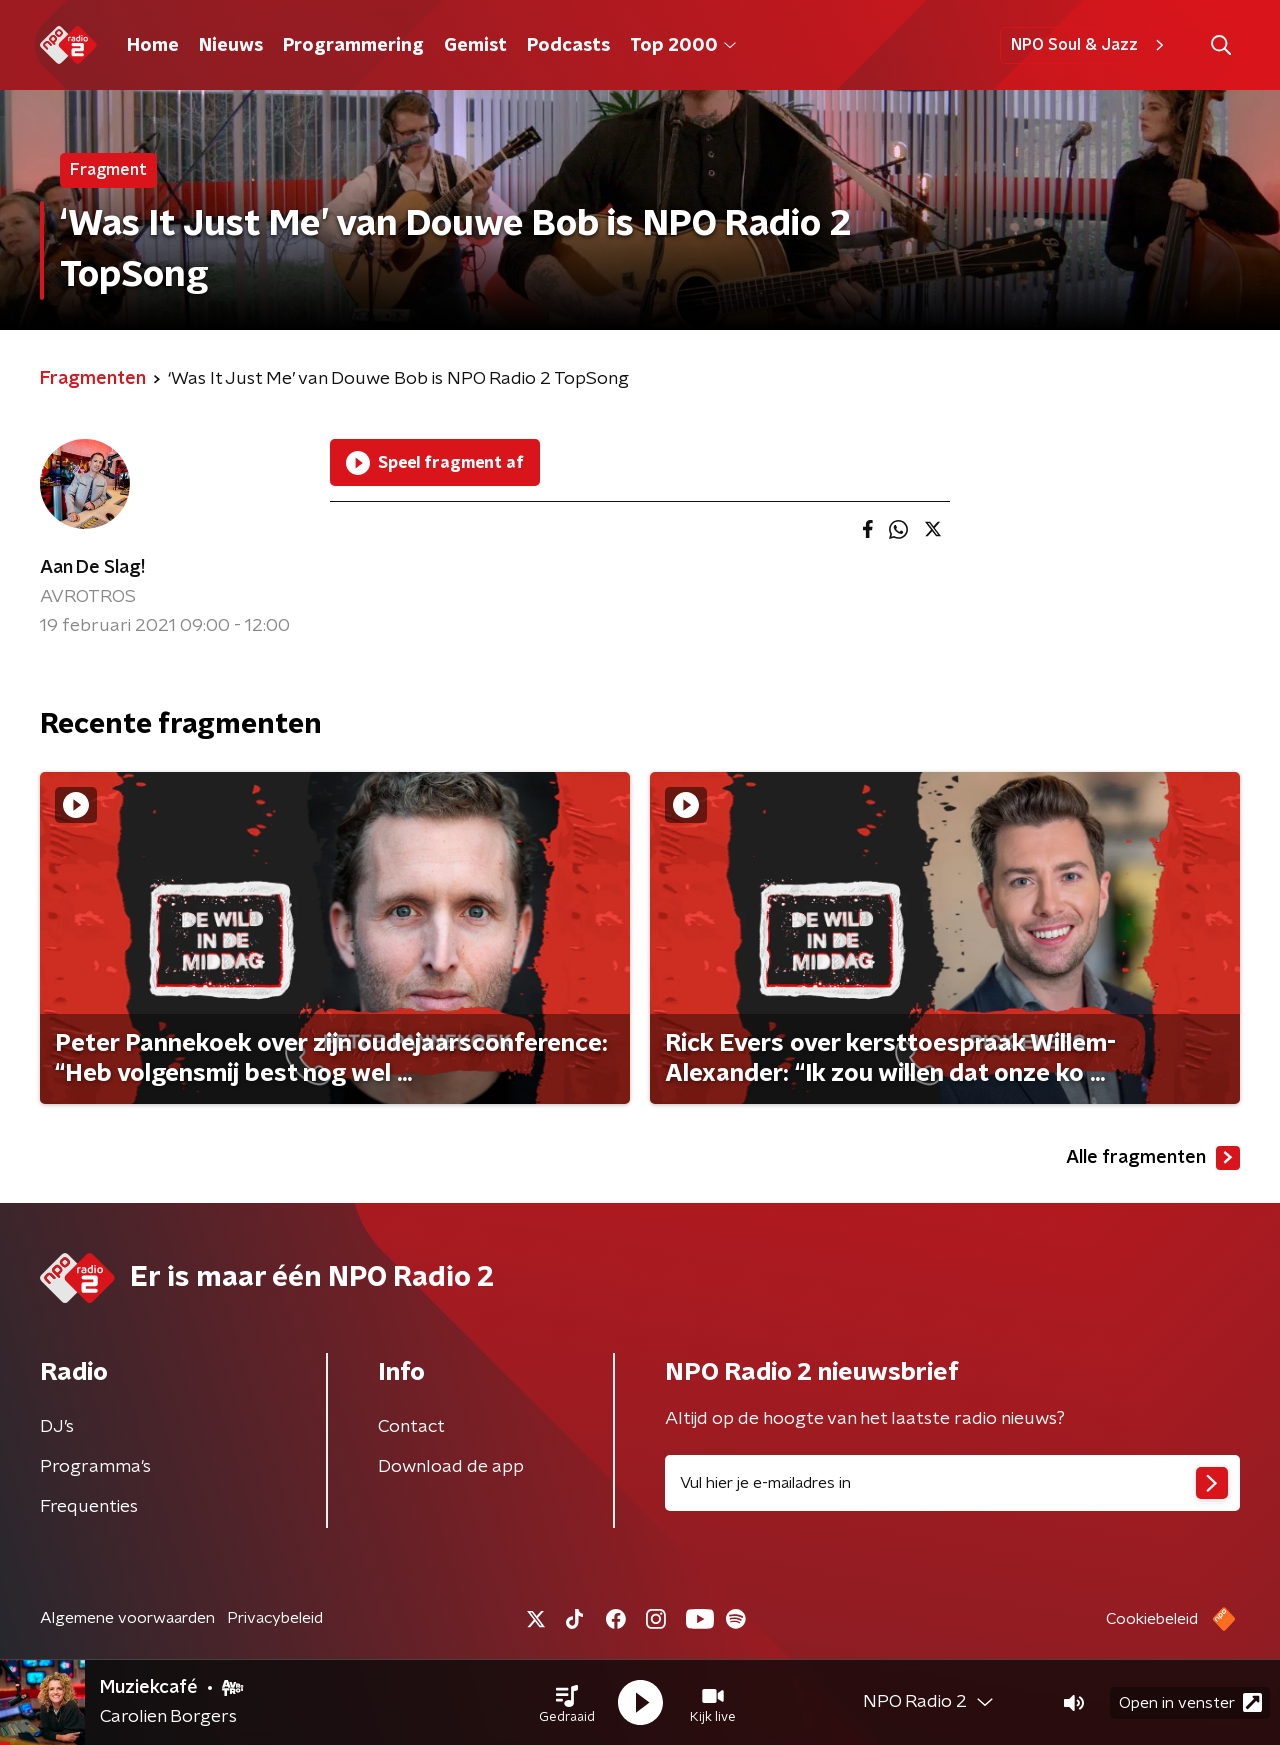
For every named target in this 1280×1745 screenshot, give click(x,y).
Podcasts (568, 46)
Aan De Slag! (92, 568)
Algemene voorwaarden (127, 1618)
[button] (567, 1703)
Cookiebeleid (1152, 1619)
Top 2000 (683, 46)
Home (153, 46)
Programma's (95, 1467)
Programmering (353, 46)
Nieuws (231, 46)
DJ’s (57, 1427)
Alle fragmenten (1153, 1158)
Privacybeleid (275, 1618)
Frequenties (89, 1507)
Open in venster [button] (1190, 1702)
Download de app (451, 1467)
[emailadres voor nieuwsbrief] (952, 1483)
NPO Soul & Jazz (1090, 45)
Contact (411, 1427)
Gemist (475, 46)
